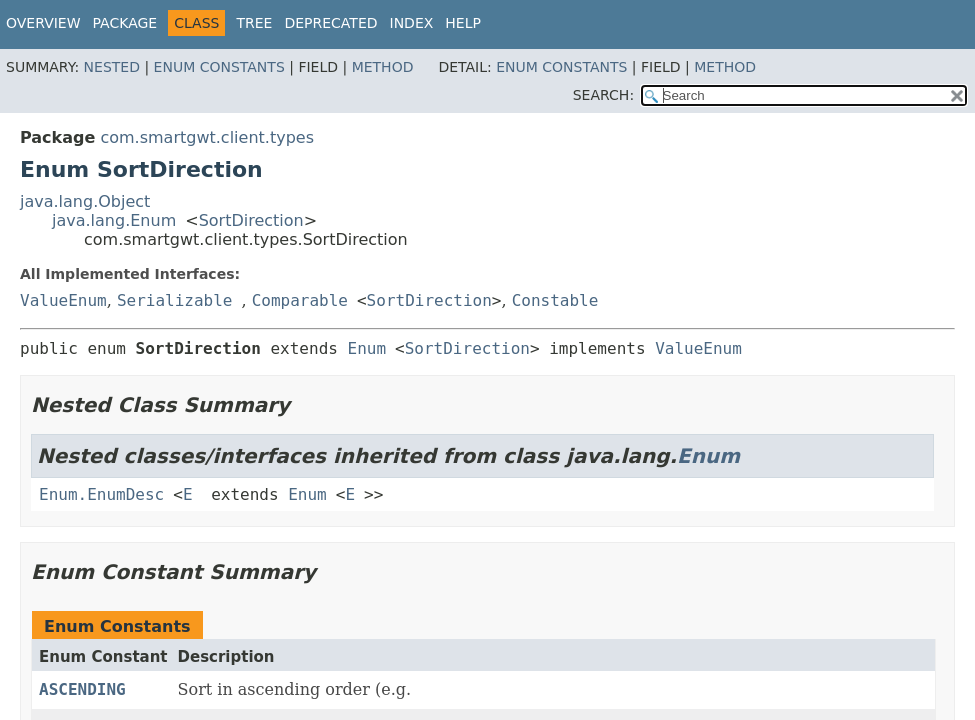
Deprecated (330, 23)
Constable (555, 300)
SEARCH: (603, 95)
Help (463, 23)
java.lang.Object (85, 201)
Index (412, 23)
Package (125, 23)
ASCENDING (82, 689)
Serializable (175, 300)
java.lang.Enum (114, 220)
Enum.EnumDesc (101, 494)
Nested (112, 67)
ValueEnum (63, 300)
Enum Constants (219, 67)
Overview (43, 23)
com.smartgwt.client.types (207, 137)
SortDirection (251, 220)
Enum (367, 348)
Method (383, 67)
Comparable (300, 300)
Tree (254, 23)
